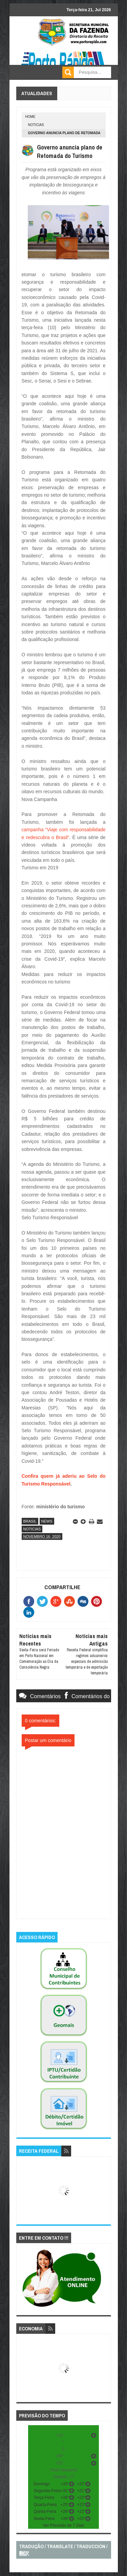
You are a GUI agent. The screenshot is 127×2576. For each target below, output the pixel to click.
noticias (36, 125)
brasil (30, 1521)
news (46, 1521)
